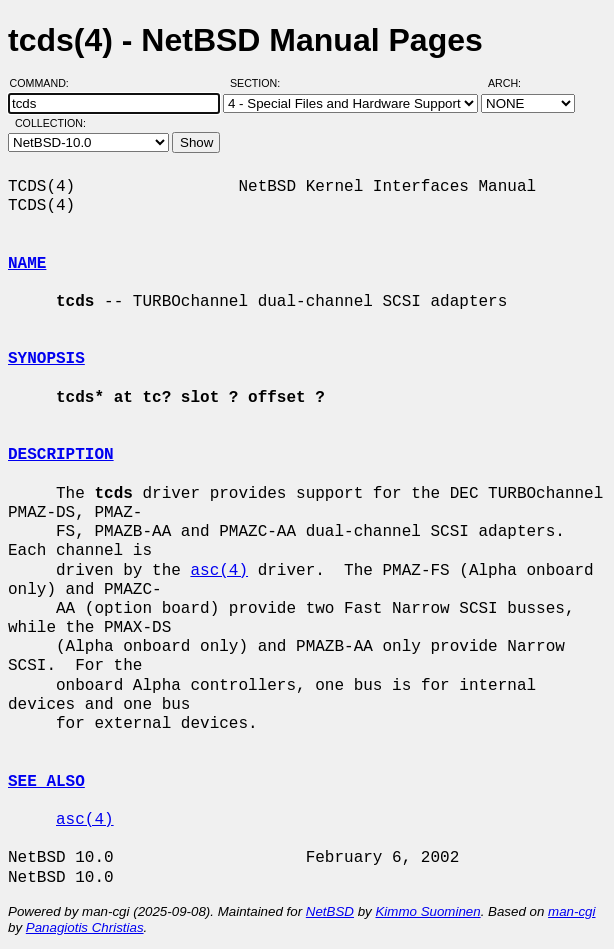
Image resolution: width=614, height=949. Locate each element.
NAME (27, 264)
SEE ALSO (46, 782)
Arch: (513, 83)
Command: (45, 83)
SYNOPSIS (46, 359)
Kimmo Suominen (427, 911)
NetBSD (330, 911)
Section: (259, 83)
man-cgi (571, 911)
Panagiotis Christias (85, 927)
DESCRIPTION (61, 455)
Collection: (50, 123)
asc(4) (219, 571)
